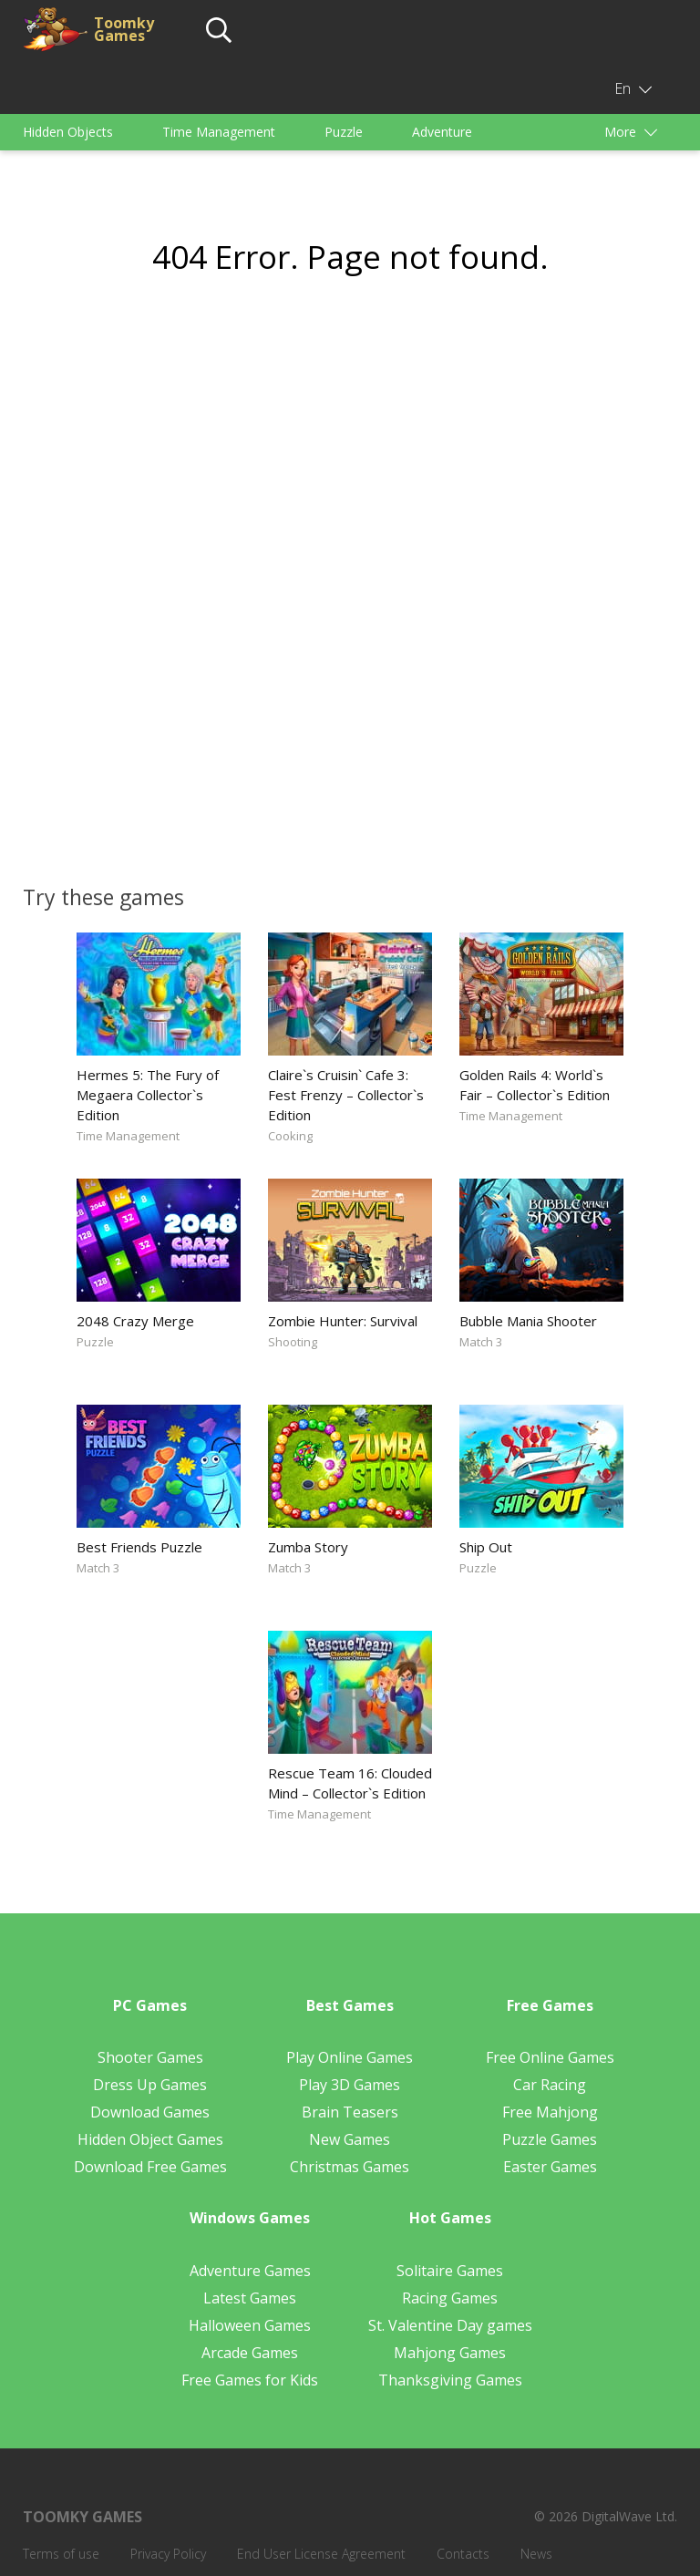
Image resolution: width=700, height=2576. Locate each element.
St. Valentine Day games (450, 2325)
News (536, 2553)
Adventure (442, 131)
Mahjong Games (450, 2353)
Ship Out (485, 1547)
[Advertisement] (350, 459)
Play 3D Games (349, 2085)
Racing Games (450, 2298)
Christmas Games (349, 2167)
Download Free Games (150, 2167)
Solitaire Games (449, 2271)
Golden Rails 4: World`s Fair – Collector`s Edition (534, 1085)
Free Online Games (550, 2057)
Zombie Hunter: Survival (342, 1321)
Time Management (218, 131)
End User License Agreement (321, 2553)
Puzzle (343, 131)
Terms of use (61, 2553)
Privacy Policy (168, 2553)
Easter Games (550, 2167)
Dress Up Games (150, 2085)
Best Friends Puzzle (139, 1547)
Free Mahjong (550, 2112)
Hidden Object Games (150, 2139)
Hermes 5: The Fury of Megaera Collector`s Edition (148, 1095)
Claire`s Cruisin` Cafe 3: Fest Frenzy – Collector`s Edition (346, 1095)
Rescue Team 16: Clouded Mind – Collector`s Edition (350, 1783)
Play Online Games (349, 2057)
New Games (349, 2139)
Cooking (290, 1136)
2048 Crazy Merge (135, 1321)
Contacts (463, 2553)
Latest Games (249, 2298)
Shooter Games (150, 2057)
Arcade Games (249, 2353)
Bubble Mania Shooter (528, 1321)
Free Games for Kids (249, 2380)
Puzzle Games (549, 2139)
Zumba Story (308, 1547)
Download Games (150, 2112)
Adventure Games (250, 2271)
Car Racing (549, 2085)
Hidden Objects (68, 131)
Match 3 (480, 1342)
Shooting (292, 1342)
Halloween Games (250, 2325)
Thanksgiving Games (450, 2380)
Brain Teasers (350, 2112)
